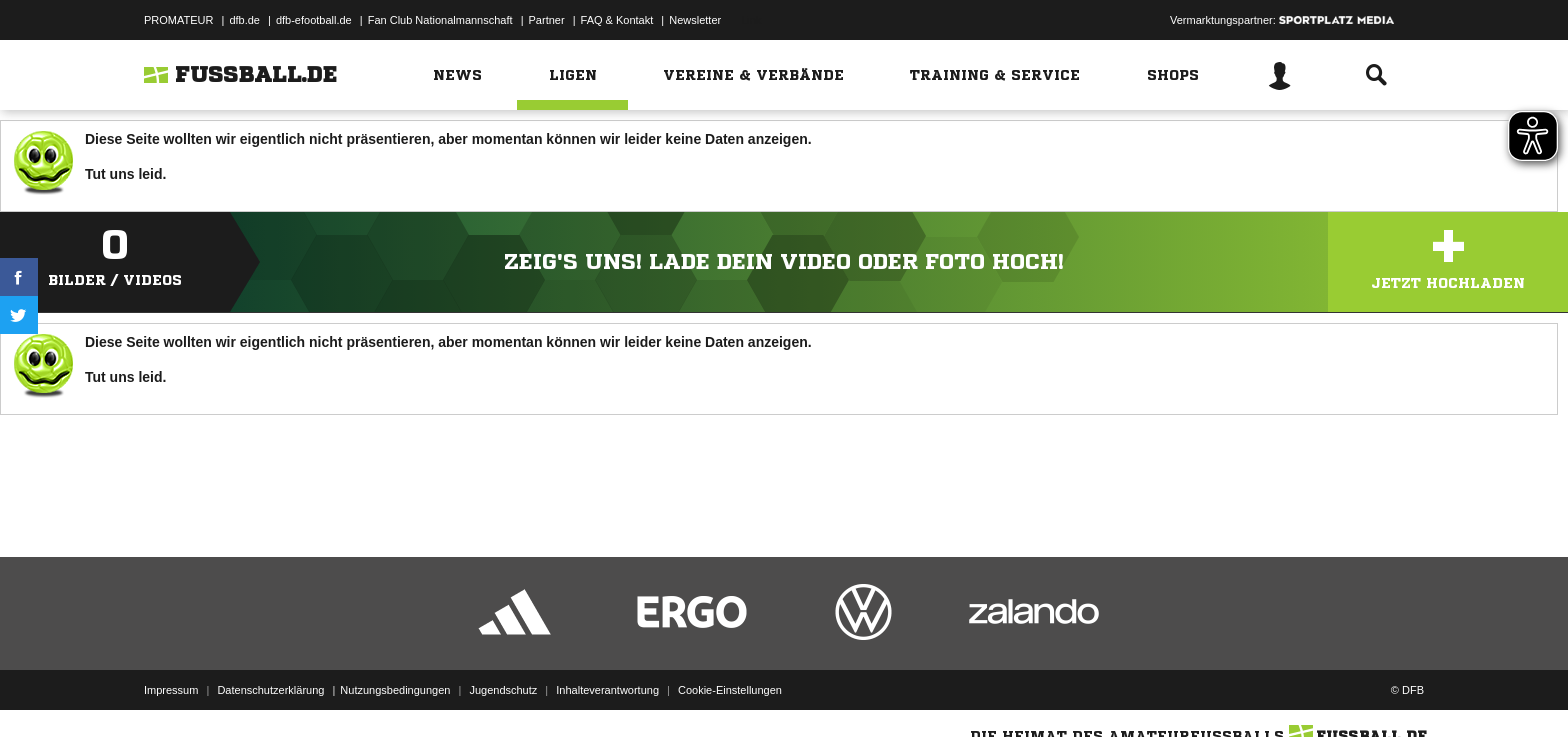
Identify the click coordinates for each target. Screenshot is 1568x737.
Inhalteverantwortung (607, 690)
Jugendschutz (503, 690)
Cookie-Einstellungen (730, 690)
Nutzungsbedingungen (395, 690)
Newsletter (695, 20)
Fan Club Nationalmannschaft (440, 20)
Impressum (171, 690)
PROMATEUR (178, 20)
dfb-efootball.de (314, 20)
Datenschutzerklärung (270, 690)
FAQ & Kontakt (617, 20)
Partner (547, 20)
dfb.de (244, 20)
